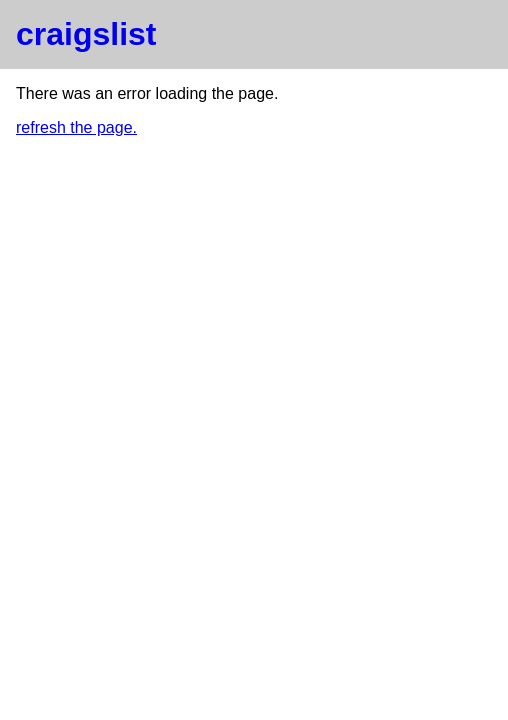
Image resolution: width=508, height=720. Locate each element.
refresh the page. (76, 127)
